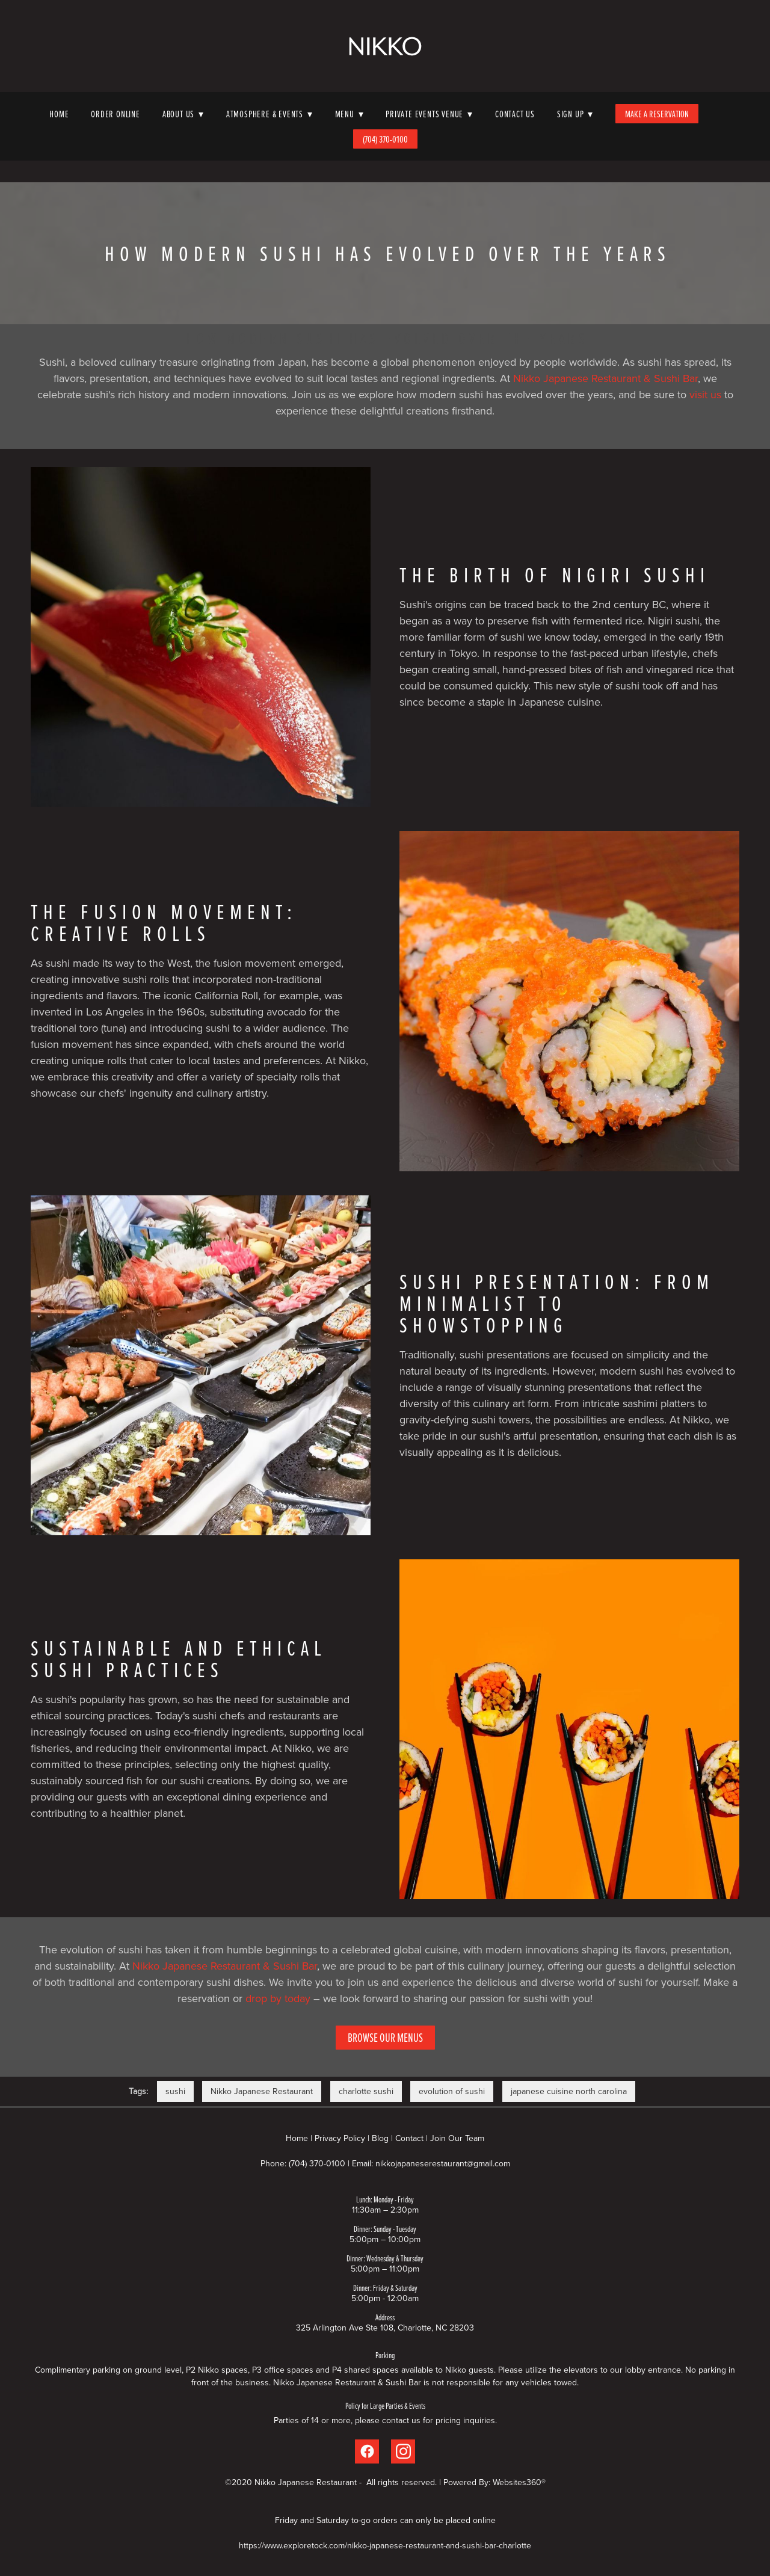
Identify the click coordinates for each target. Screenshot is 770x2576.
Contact (409, 2138)
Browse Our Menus (385, 2037)
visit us (705, 394)
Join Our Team (457, 2138)
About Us (183, 113)
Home (59, 113)
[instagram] (403, 2451)
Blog (380, 2138)
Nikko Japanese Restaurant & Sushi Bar (605, 378)
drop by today (277, 1998)
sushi (175, 2091)
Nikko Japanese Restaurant (262, 2091)
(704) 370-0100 (385, 139)
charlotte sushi (366, 2091)
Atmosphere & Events (269, 113)
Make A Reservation (657, 113)
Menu (349, 113)
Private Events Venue (429, 113)
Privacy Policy (340, 2138)
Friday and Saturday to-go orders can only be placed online (385, 2520)
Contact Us (515, 113)
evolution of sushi (452, 2091)
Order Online (115, 113)
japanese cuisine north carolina (569, 2091)
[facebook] (367, 2451)
